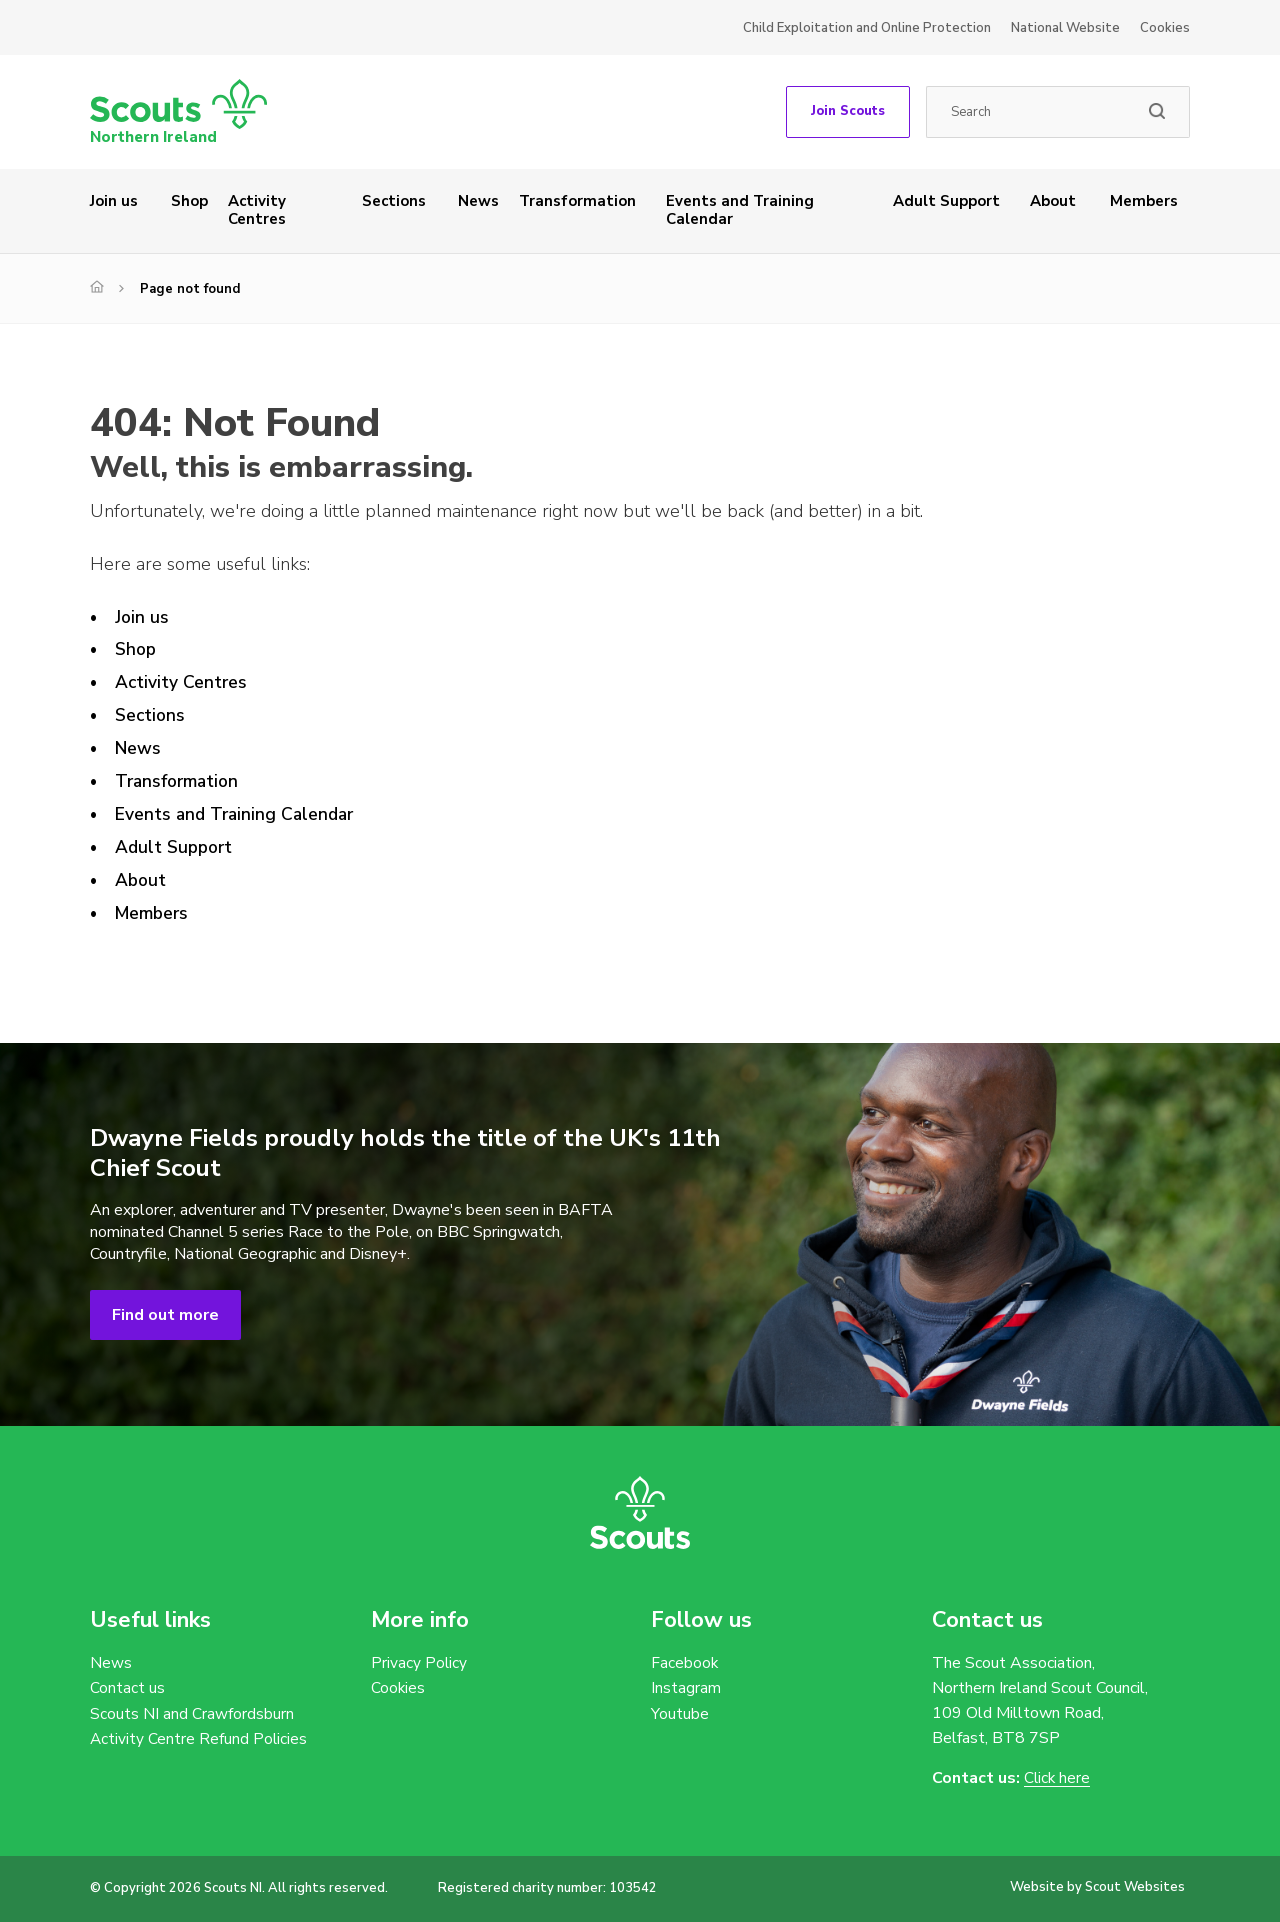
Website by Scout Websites (1097, 1887)
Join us (114, 201)
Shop (189, 201)
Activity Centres (257, 210)
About (1053, 201)
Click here (1058, 1778)
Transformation (577, 201)
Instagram (686, 1689)
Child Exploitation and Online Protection (867, 28)
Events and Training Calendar (740, 210)
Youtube (680, 1715)
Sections (394, 201)
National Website (1065, 28)
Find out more (165, 1315)
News (478, 201)
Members (1144, 201)
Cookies (1165, 28)
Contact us (127, 1689)
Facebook (685, 1663)
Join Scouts (848, 111)
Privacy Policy (419, 1663)
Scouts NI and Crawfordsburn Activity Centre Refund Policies (199, 1727)
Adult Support (946, 201)
